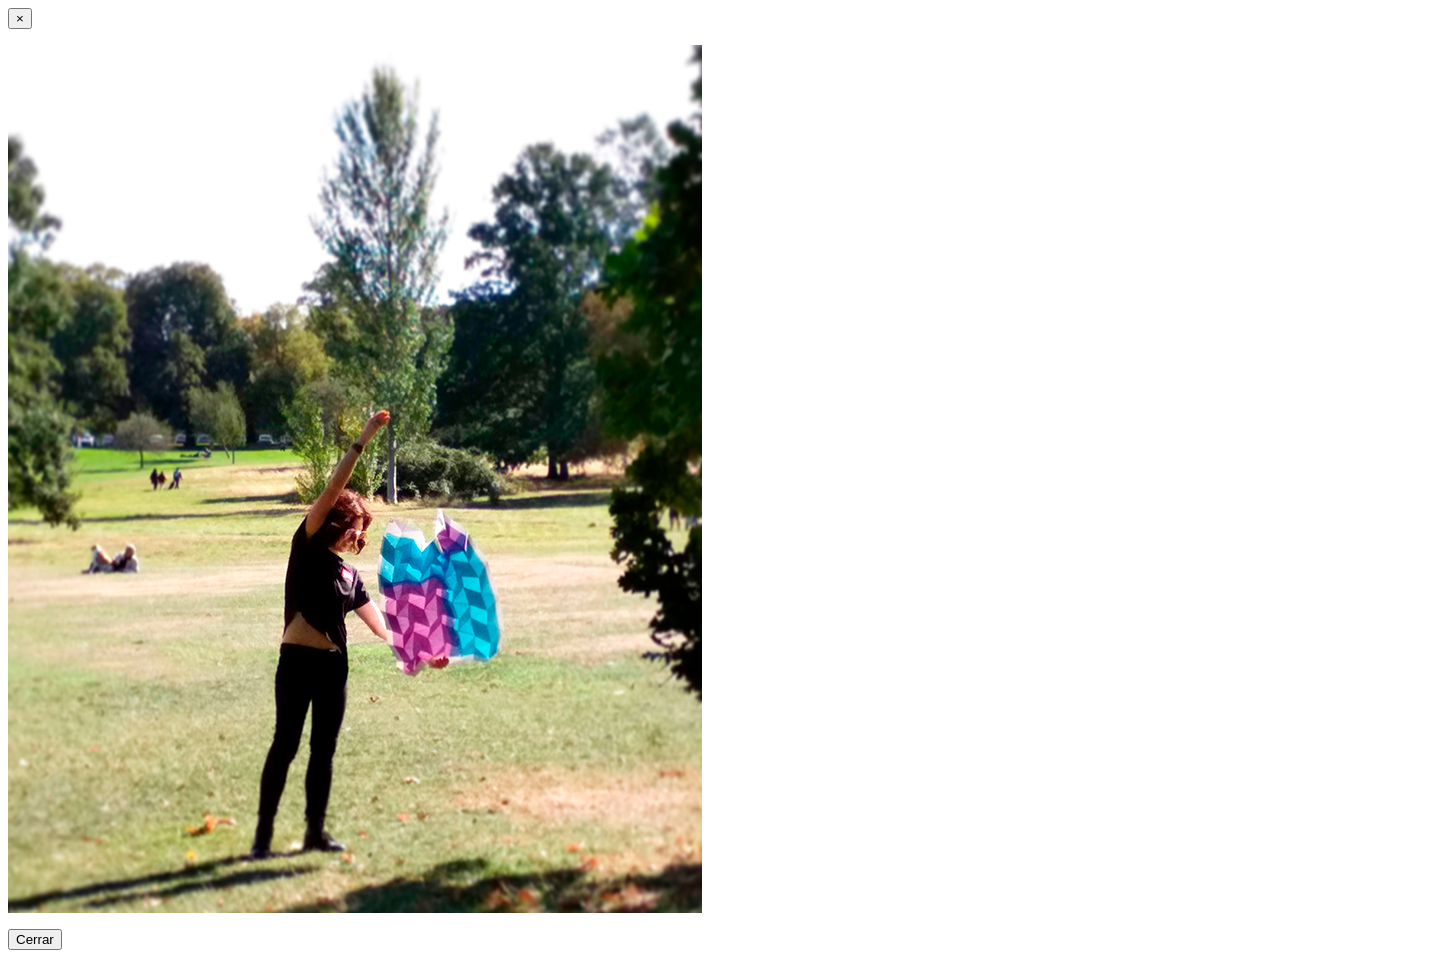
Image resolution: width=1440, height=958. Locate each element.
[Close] (20, 18)
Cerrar (35, 939)
